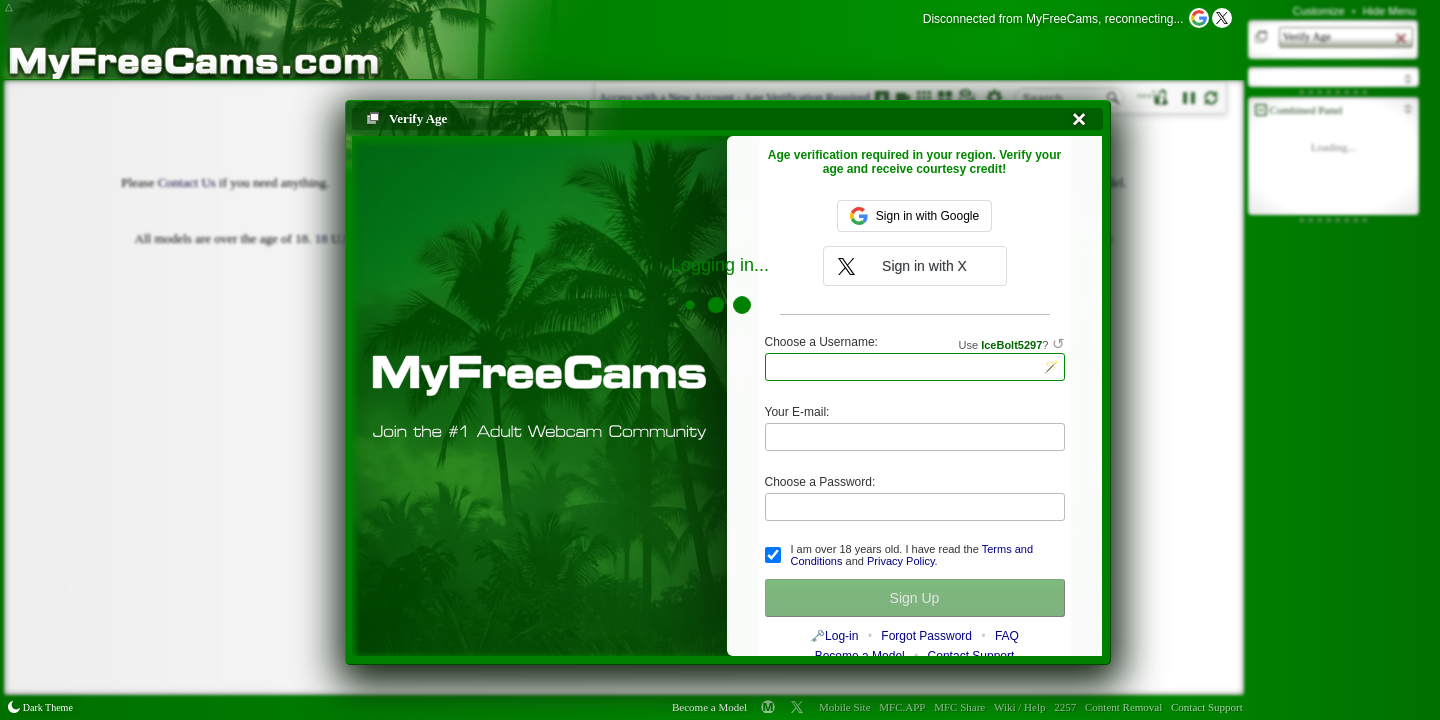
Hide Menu (1389, 11)
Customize (1319, 11)
